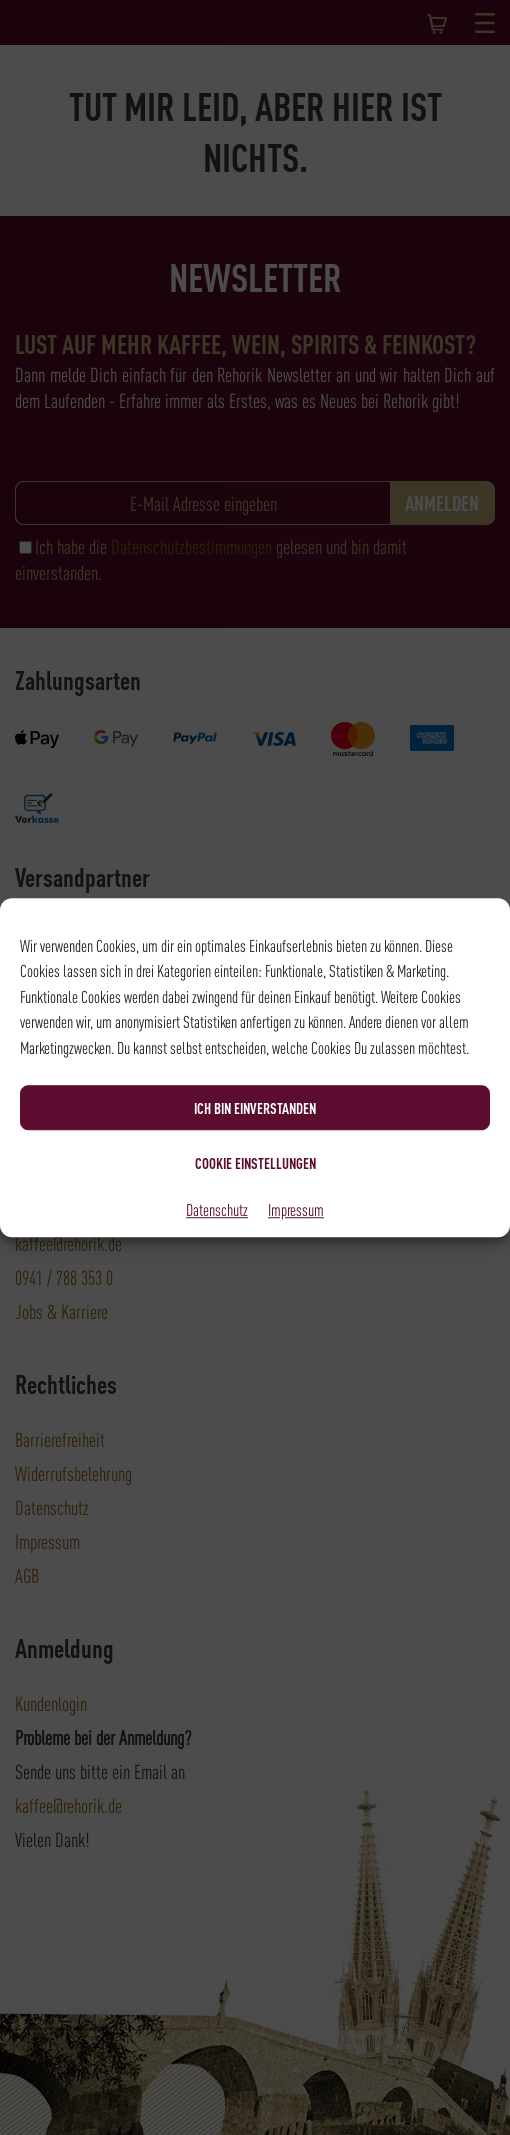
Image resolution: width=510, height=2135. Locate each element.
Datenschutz (217, 1209)
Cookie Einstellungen (255, 1163)
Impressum (296, 1209)
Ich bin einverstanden (255, 1108)
